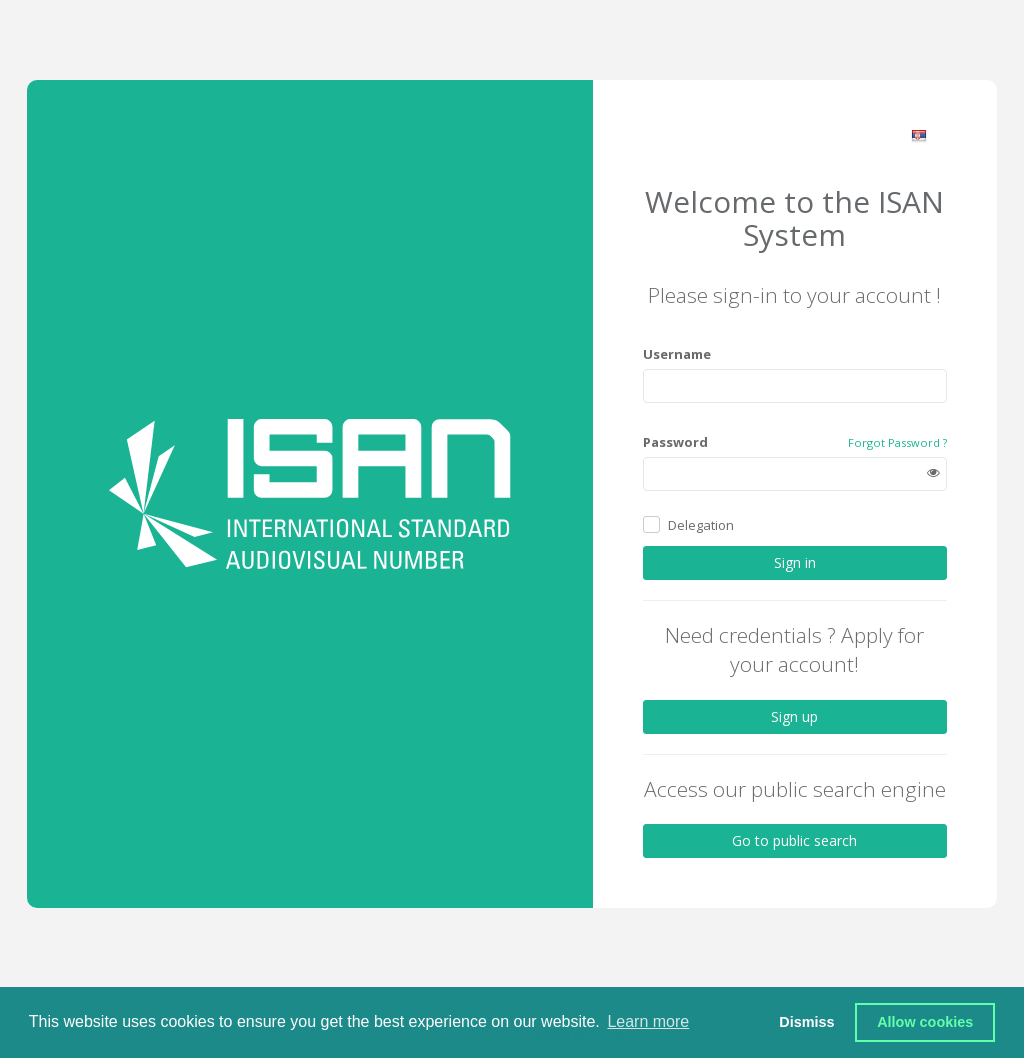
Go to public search (794, 840)
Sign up (794, 716)
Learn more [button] (648, 1021)
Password (675, 442)
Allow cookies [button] (925, 1022)
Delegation (701, 525)
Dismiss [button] (806, 1022)
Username (677, 354)
